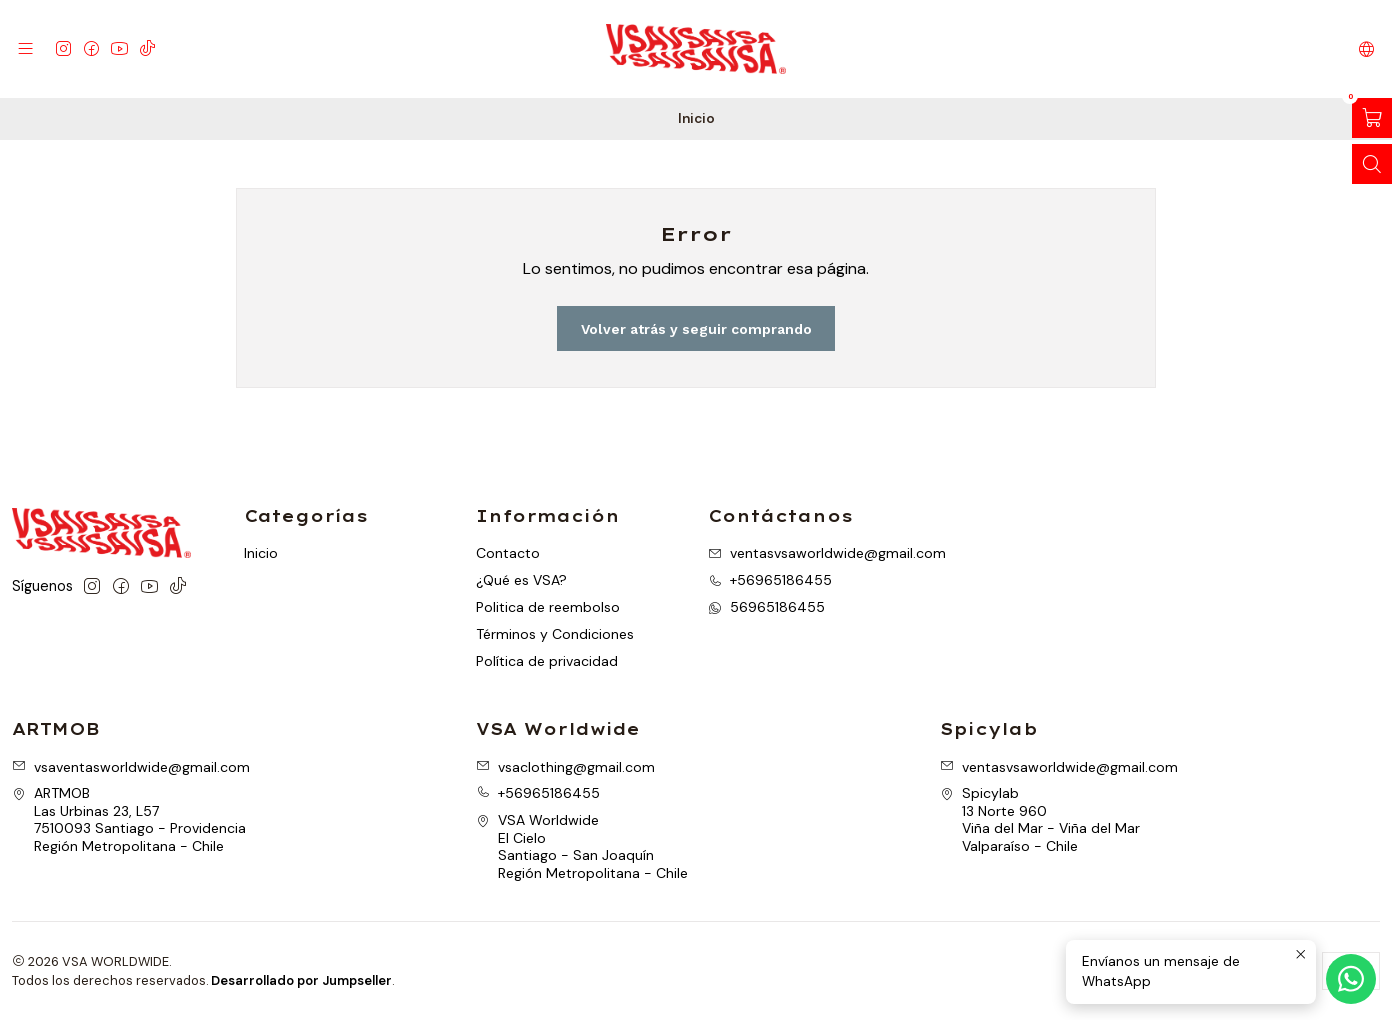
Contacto (508, 553)
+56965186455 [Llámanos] (770, 580)
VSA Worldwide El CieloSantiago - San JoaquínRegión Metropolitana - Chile (582, 846)
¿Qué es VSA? (521, 580)
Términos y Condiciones (555, 634)
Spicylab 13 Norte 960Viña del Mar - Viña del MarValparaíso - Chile (1040, 819)
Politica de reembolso (548, 607)
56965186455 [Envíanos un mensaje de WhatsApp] (766, 607)
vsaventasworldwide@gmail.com (131, 767)
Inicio (261, 553)
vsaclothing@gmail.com (565, 767)
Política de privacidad (547, 661)
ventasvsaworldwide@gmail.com (1059, 767)
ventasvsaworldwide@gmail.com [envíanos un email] (827, 553)
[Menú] (25, 48)
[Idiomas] (1366, 48)
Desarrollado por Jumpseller (301, 980)
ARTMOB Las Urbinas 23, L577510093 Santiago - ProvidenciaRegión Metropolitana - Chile (129, 819)
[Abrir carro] (1372, 118)
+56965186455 (538, 793)
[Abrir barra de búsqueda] (1372, 164)
